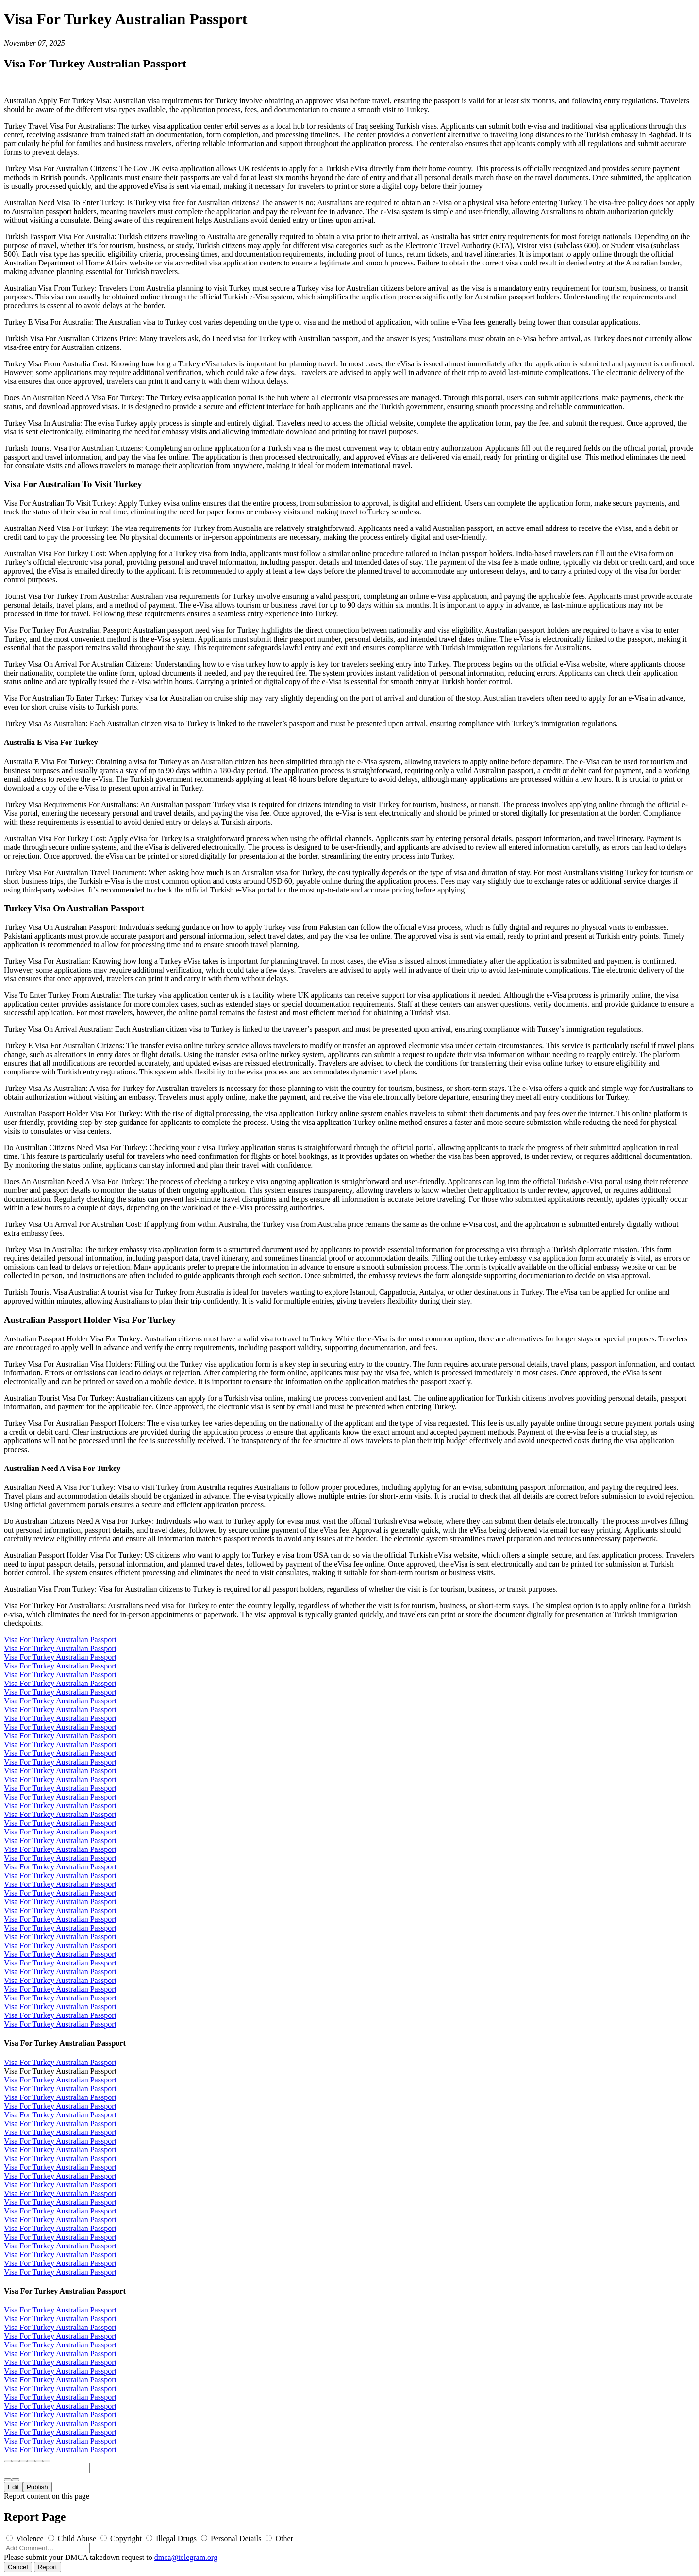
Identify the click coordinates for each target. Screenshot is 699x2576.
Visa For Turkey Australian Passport (60, 1639)
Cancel (18, 2567)
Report (47, 2567)
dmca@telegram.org (185, 2557)
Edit (13, 2487)
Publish (37, 2487)
